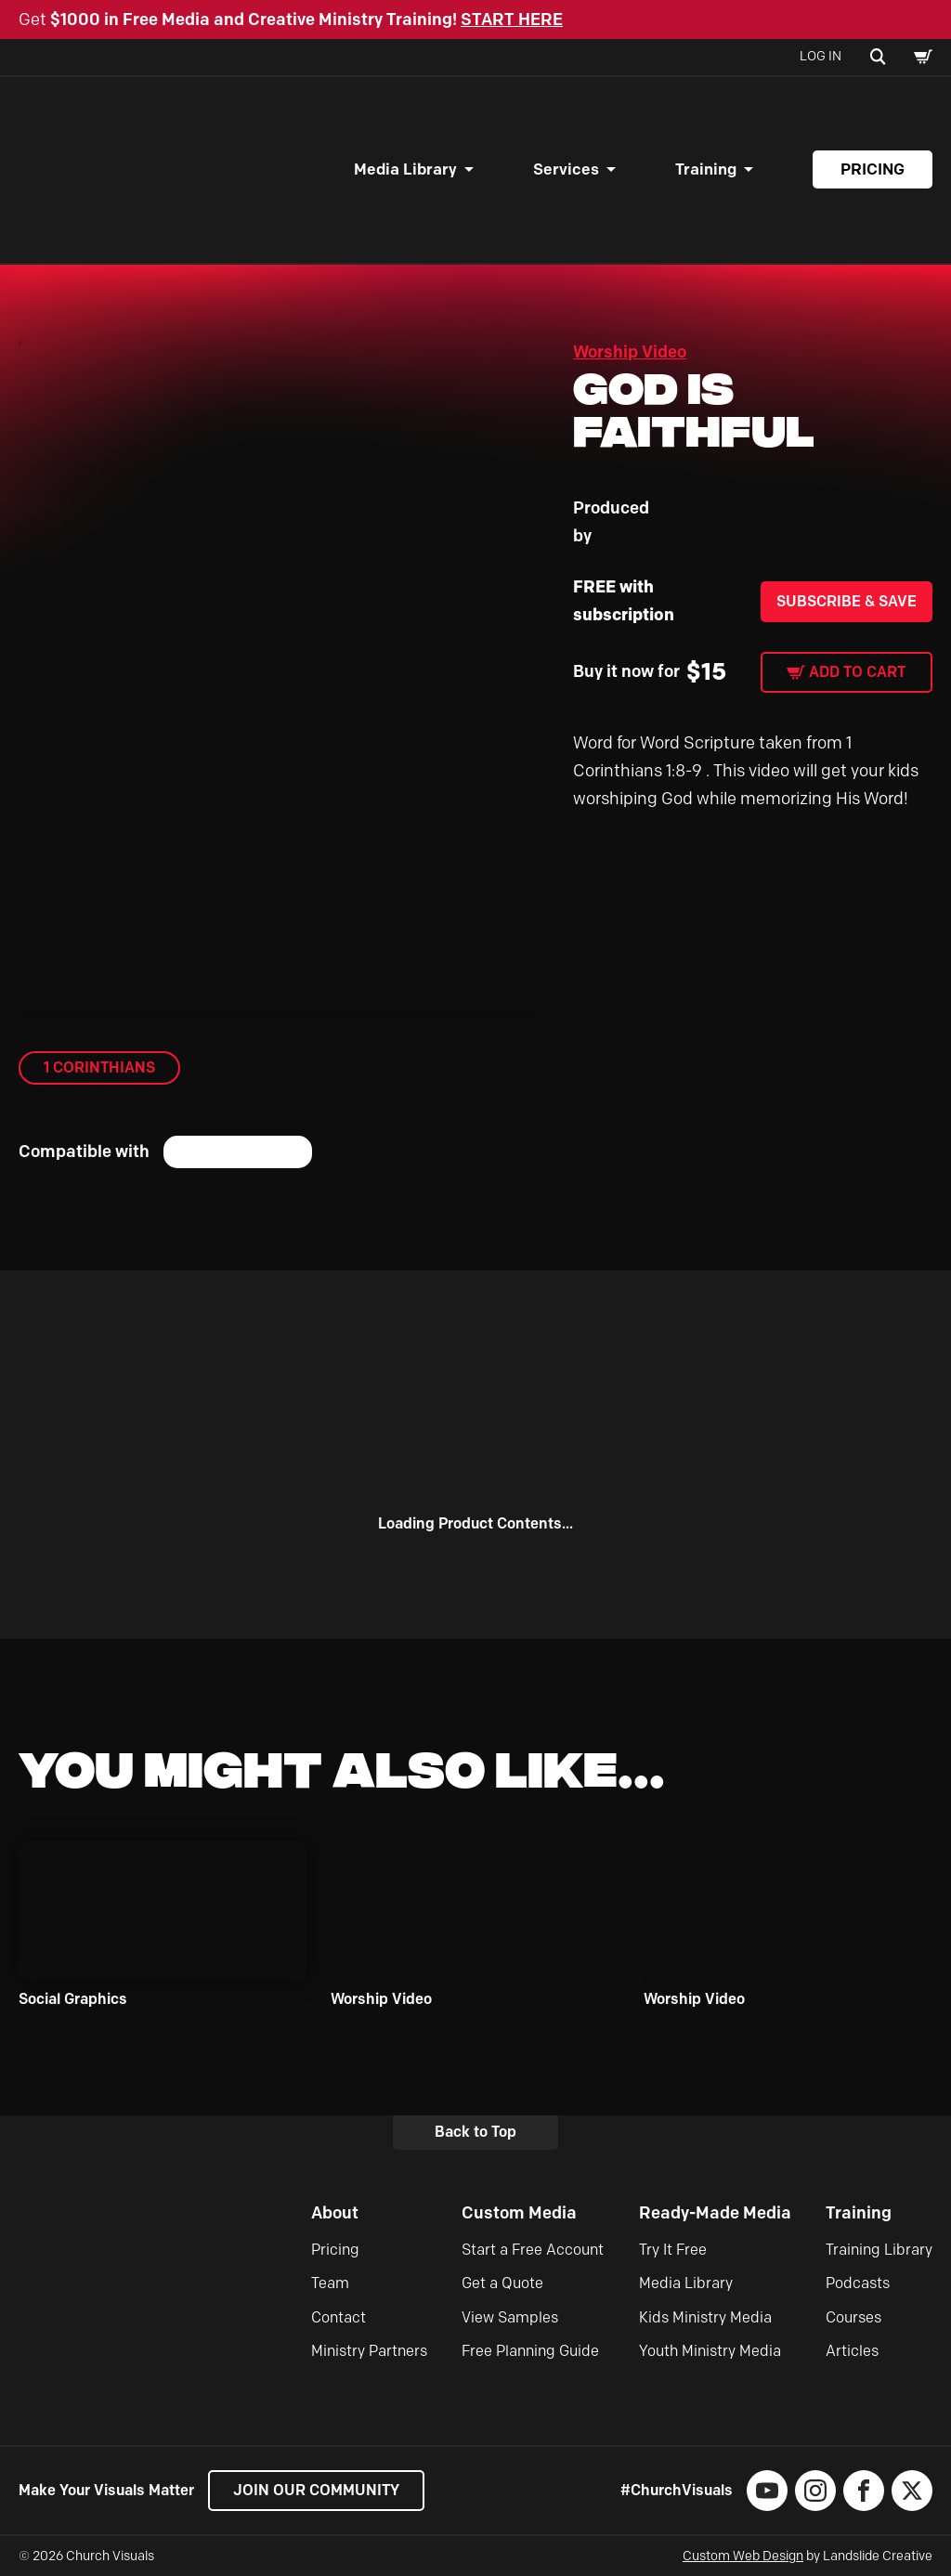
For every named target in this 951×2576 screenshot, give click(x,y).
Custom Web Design (743, 2556)
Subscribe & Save (846, 601)
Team (330, 2283)
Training (705, 169)
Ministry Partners (369, 2351)
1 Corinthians (99, 1067)
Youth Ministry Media (710, 2351)
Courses (853, 2317)
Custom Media (519, 2213)
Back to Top (475, 2131)
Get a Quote (502, 2283)
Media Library (405, 169)
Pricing (872, 169)
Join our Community (316, 2490)
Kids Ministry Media (705, 2317)
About (334, 2213)
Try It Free (673, 2249)
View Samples (510, 2317)
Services (566, 169)
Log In (820, 56)
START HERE (512, 19)
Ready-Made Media (715, 2213)
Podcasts (858, 2283)
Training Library (879, 2249)
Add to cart (857, 672)
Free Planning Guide (530, 2351)
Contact (338, 2317)
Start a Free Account (533, 2249)
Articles (852, 2351)
